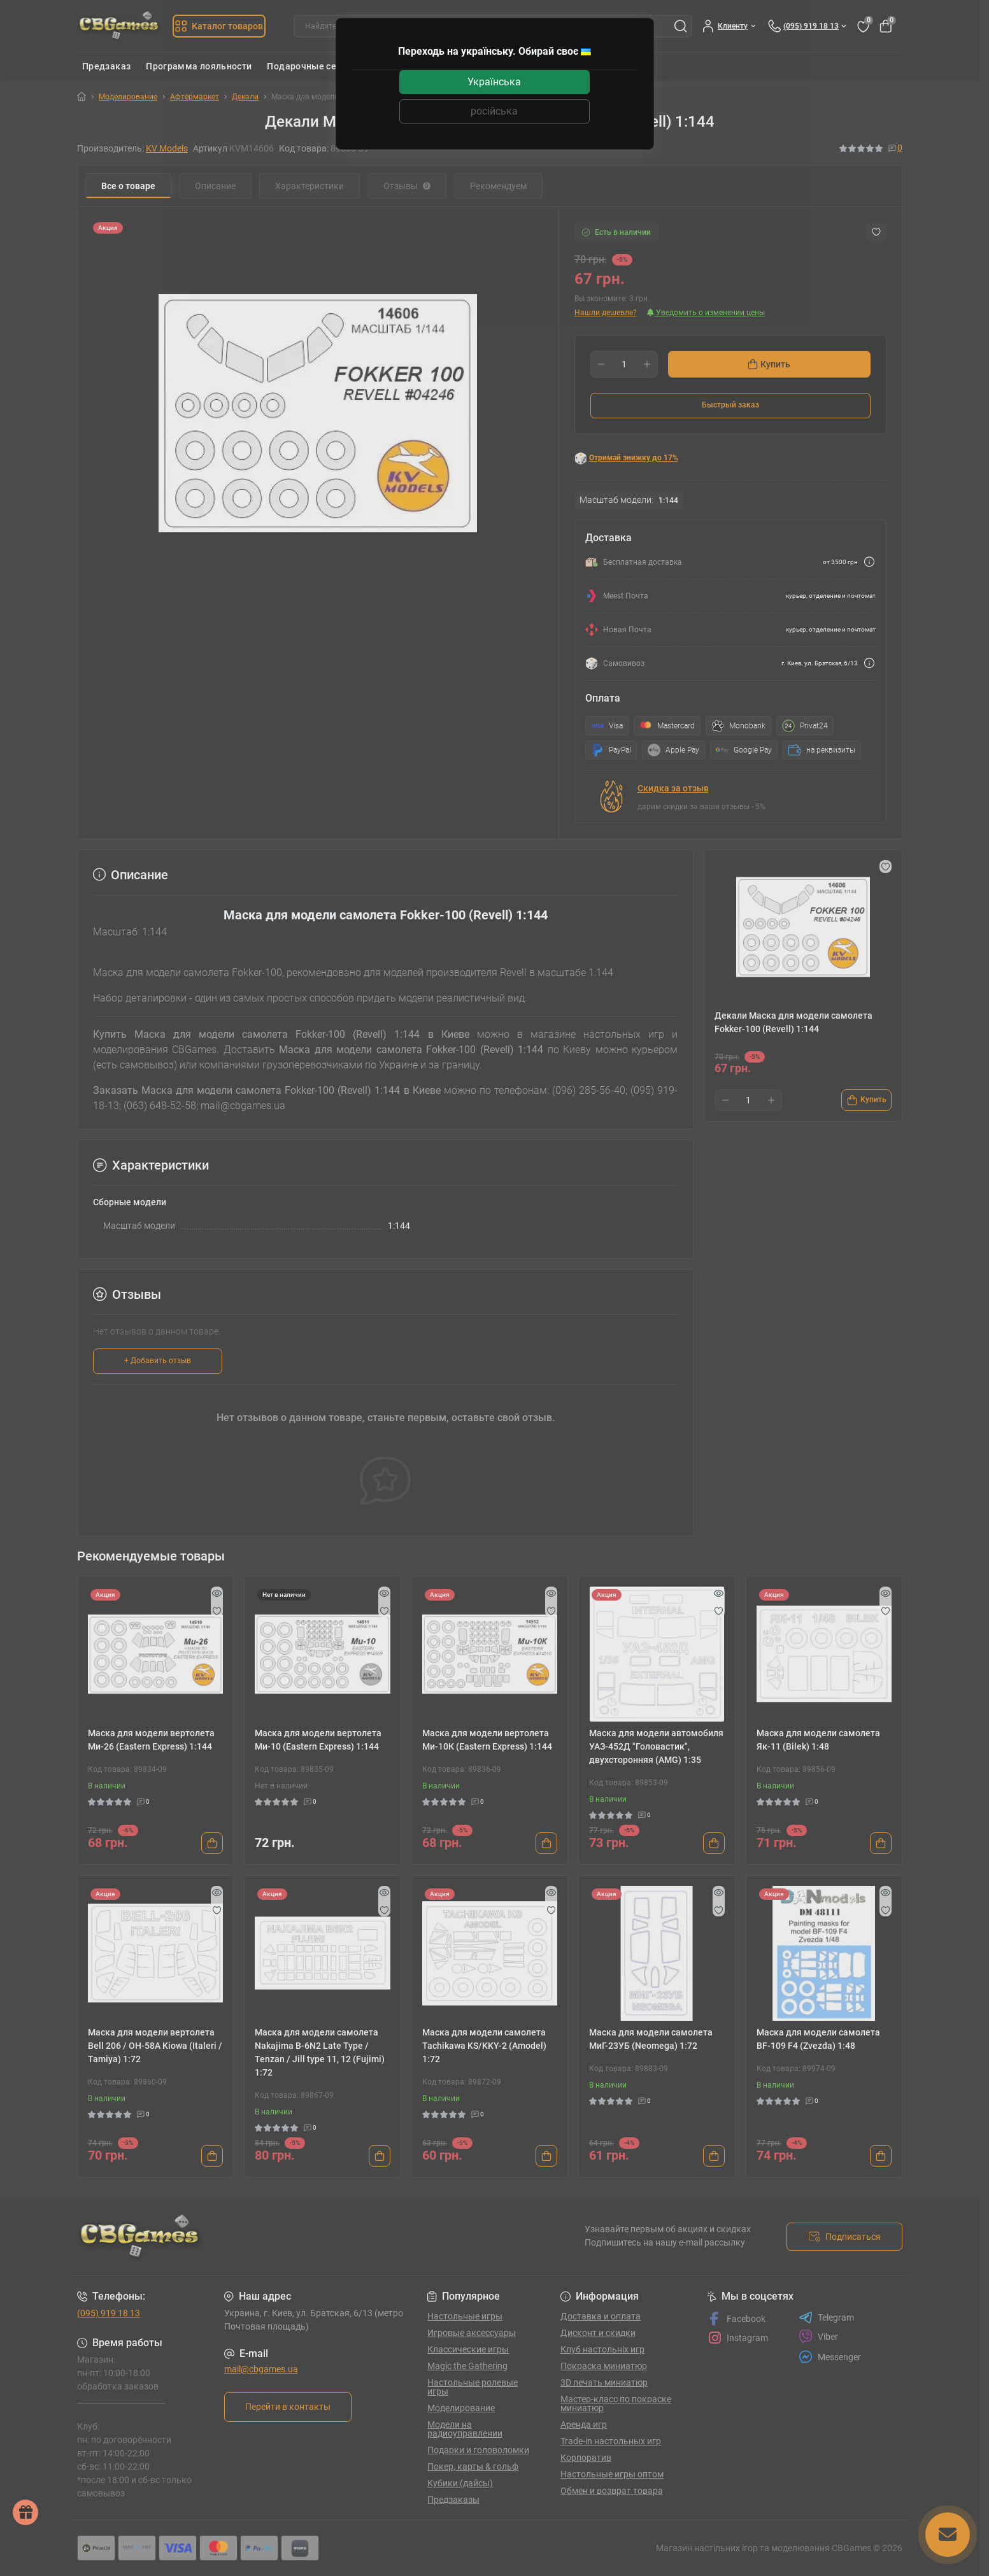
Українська (494, 82)
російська (494, 111)
